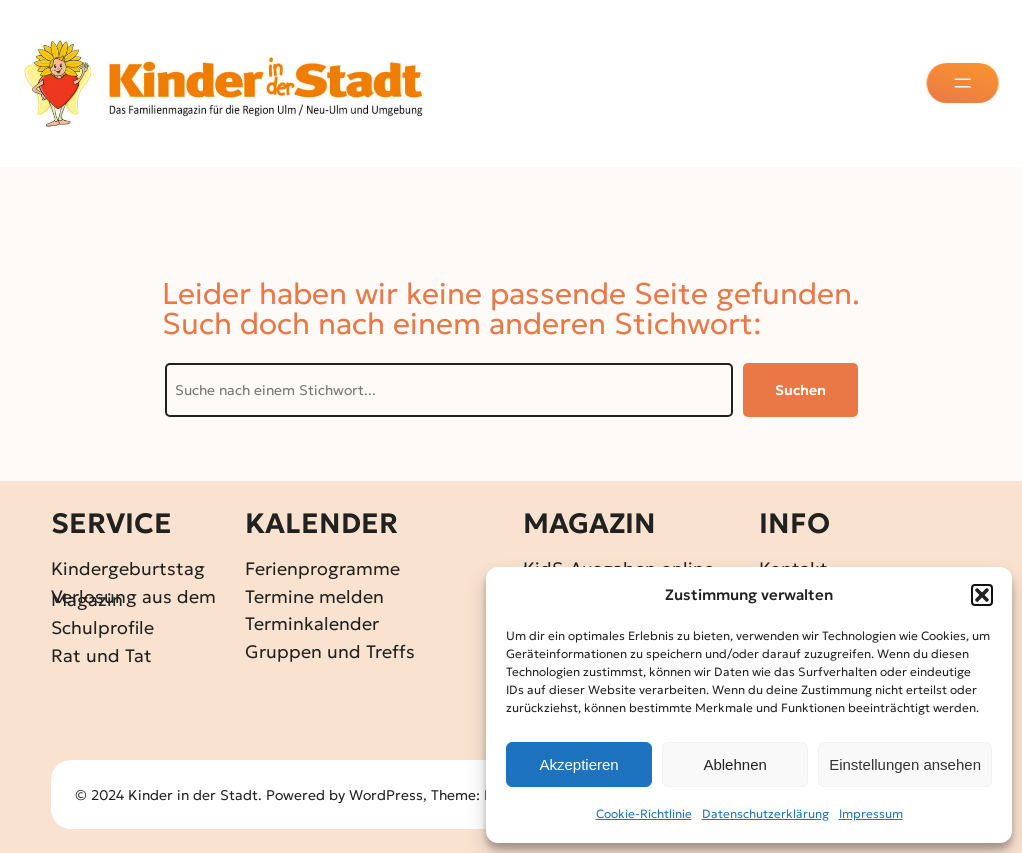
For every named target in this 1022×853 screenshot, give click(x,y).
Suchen (800, 390)
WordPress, (390, 795)
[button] (982, 595)
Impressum (871, 813)
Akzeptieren (578, 764)
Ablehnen (734, 764)
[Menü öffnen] (965, 83)
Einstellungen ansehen (905, 764)
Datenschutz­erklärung (765, 813)
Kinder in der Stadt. (195, 795)
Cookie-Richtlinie (644, 813)
